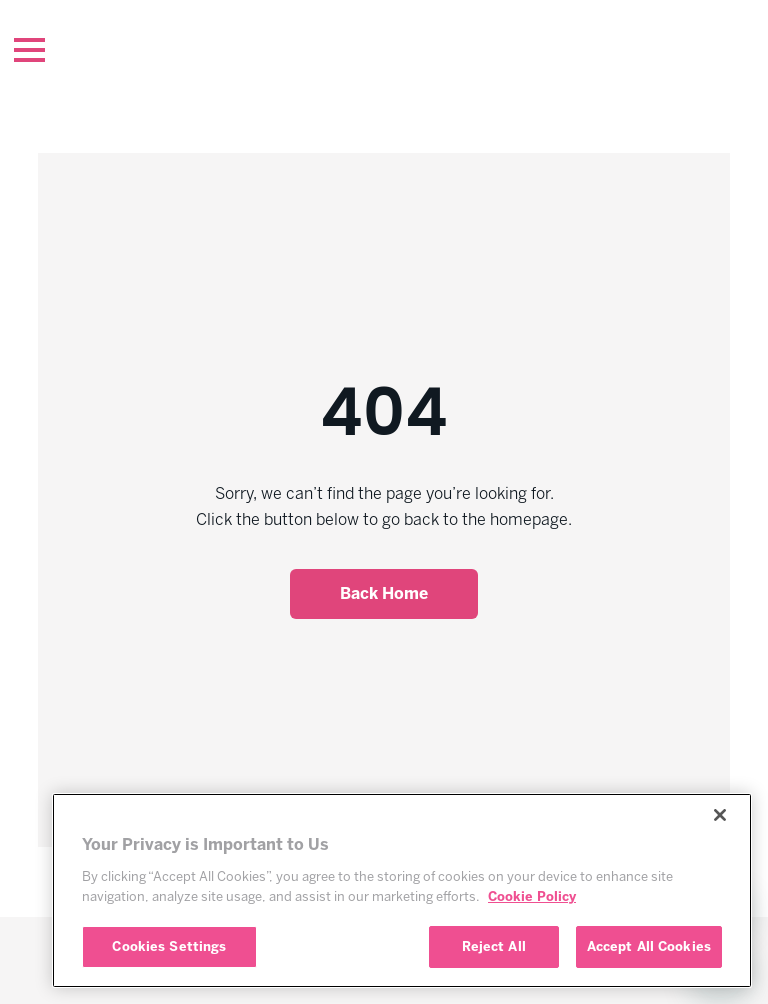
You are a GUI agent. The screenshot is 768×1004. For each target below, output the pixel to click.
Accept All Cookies (649, 946)
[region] (402, 890)
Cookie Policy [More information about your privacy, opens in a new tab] (532, 896)
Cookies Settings (169, 946)
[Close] (720, 815)
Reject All (494, 946)
